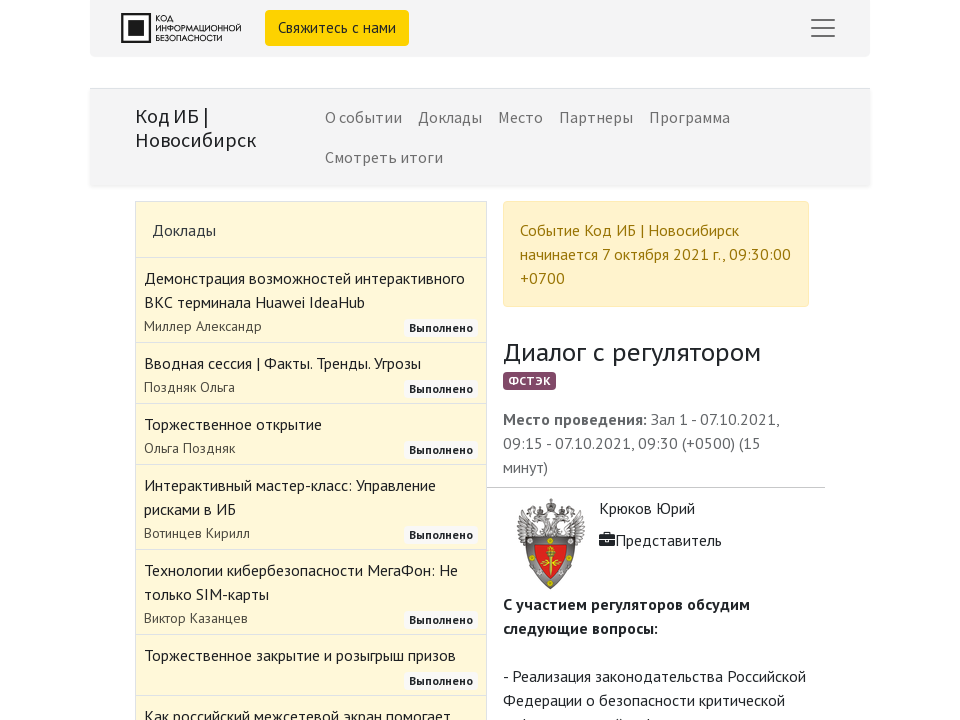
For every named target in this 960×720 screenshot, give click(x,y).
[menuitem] (363, 117)
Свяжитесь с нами (337, 27)
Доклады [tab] (184, 230)
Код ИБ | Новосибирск (195, 127)
